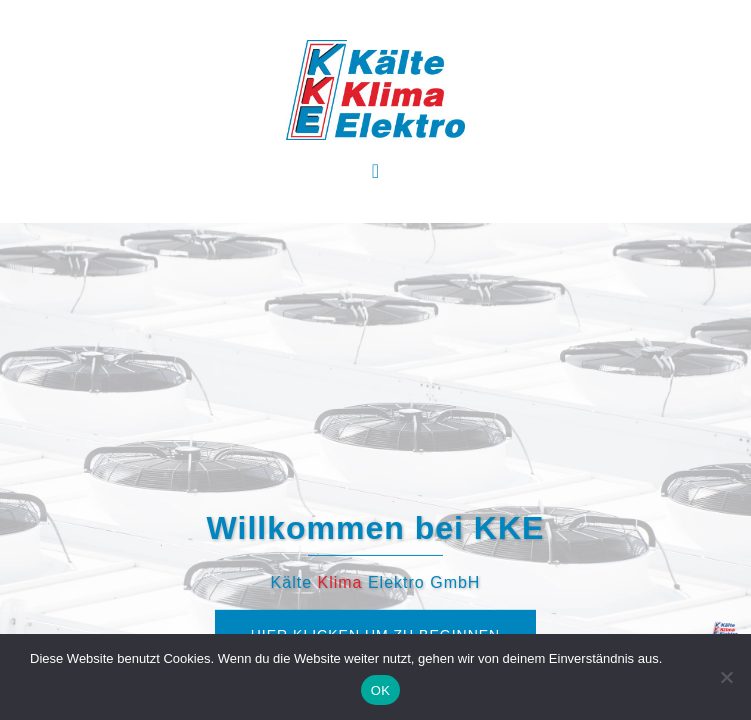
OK (380, 690)
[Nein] (726, 677)
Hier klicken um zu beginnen (375, 486)
